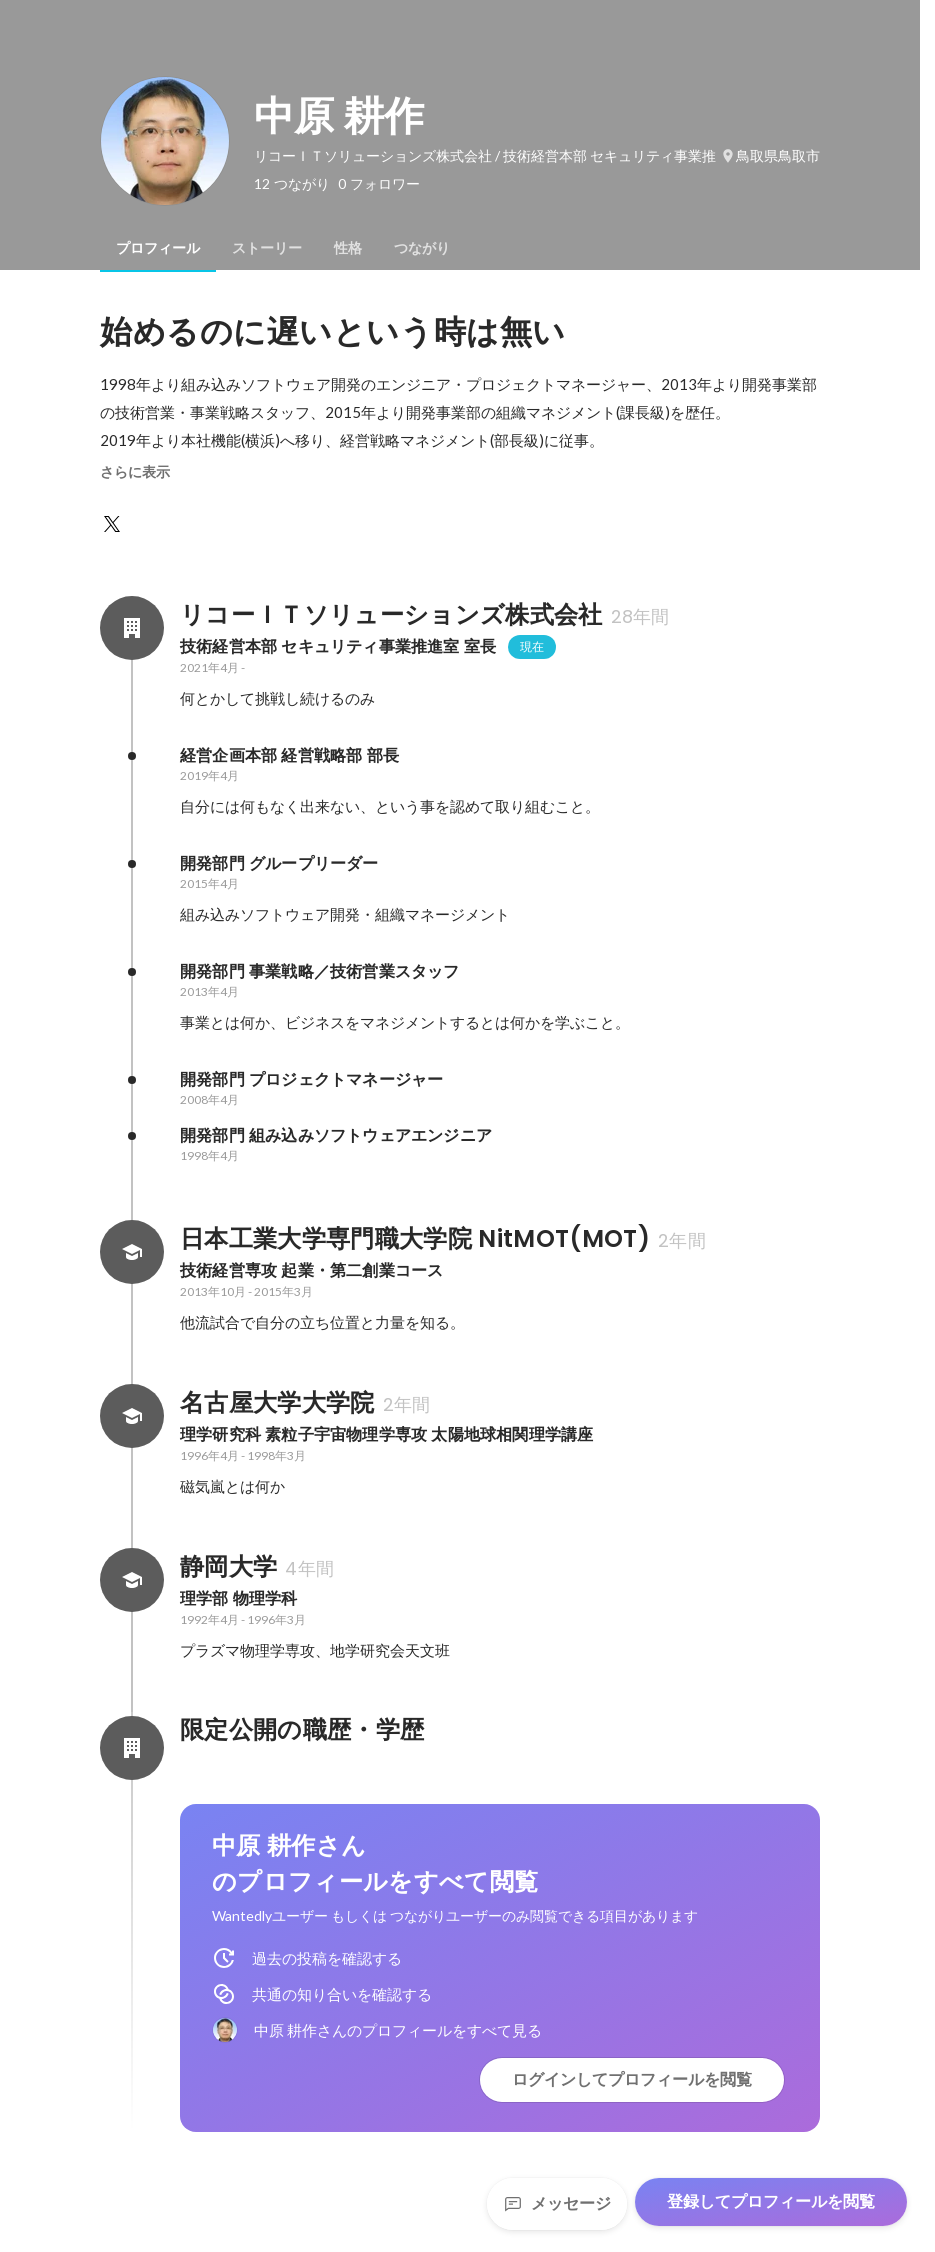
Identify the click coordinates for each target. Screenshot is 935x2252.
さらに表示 (135, 472)
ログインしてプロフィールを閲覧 (632, 2079)
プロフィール (158, 248)
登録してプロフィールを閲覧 (771, 2201)
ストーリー (267, 248)
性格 (348, 248)
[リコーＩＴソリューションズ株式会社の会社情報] (132, 628)
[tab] (158, 248)
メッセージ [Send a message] (557, 2203)
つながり (422, 248)
